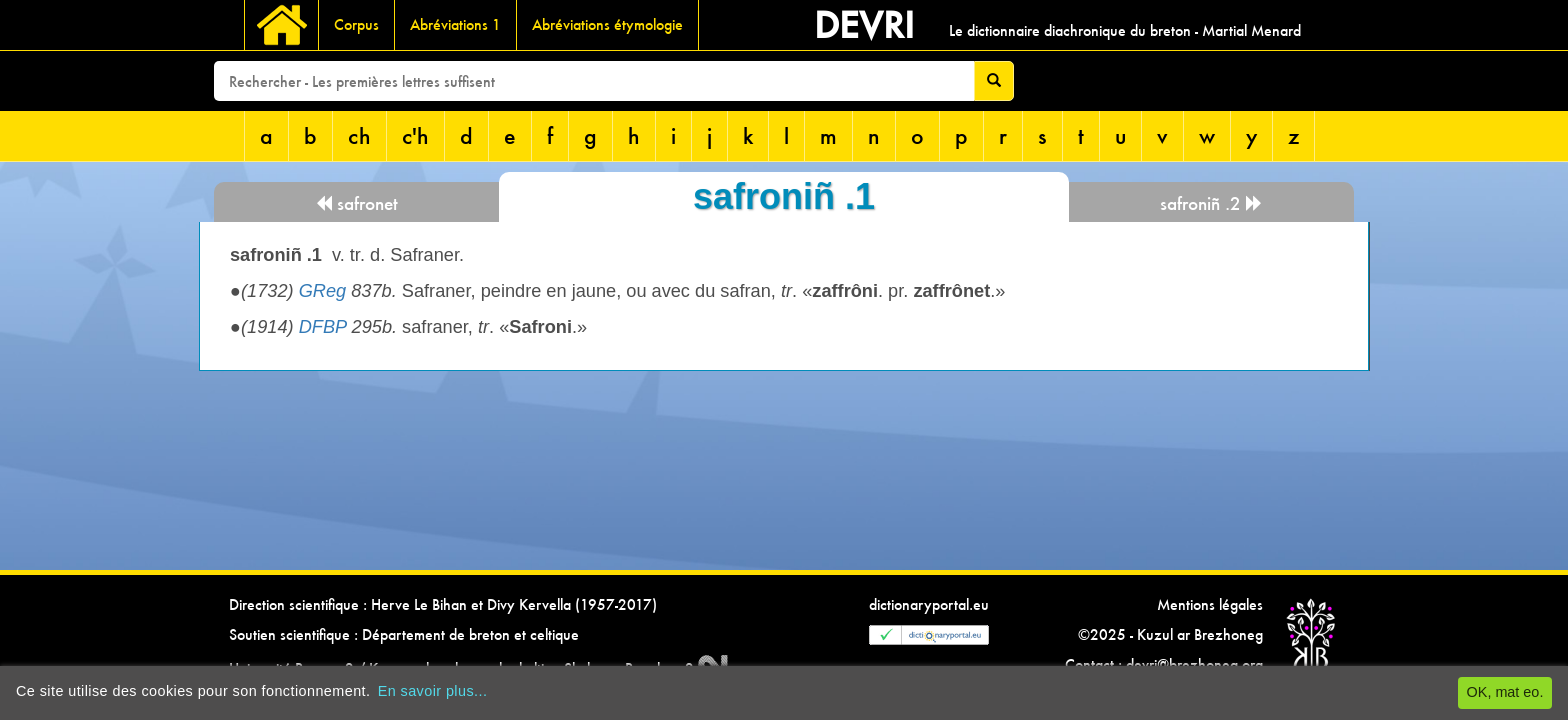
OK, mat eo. (1505, 692)
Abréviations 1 (455, 24)
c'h (415, 135)
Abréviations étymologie (607, 24)
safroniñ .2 (1211, 203)
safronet (356, 203)
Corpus (356, 24)
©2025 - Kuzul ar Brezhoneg (1170, 634)
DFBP (323, 327)
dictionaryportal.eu (929, 604)
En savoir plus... (433, 691)
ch (359, 135)
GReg (323, 291)
